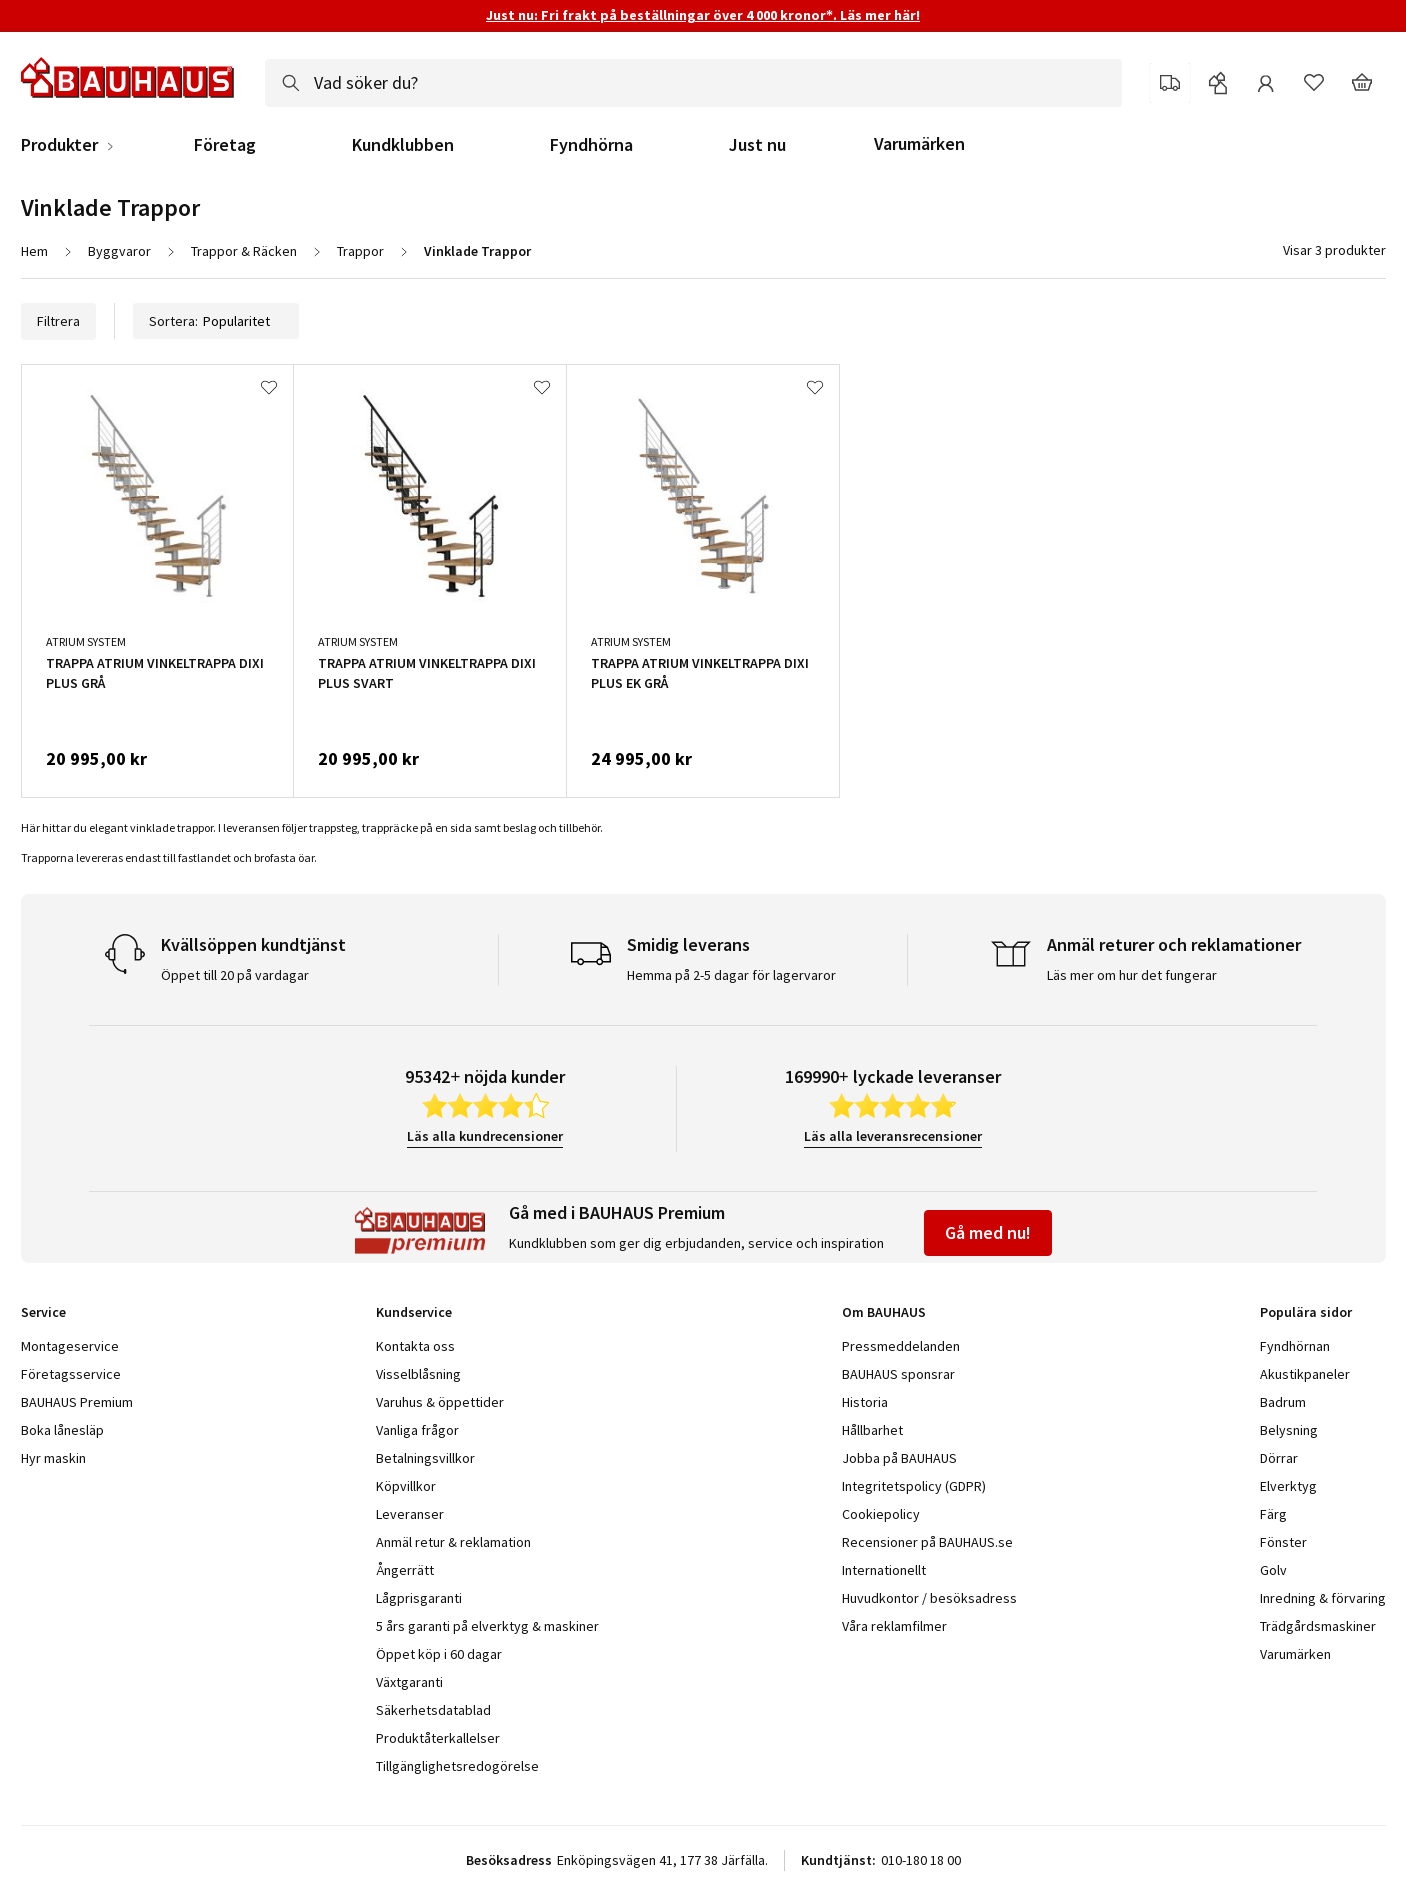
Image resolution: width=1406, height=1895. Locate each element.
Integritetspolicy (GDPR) (914, 1486)
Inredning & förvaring (1323, 1598)
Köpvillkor (406, 1486)
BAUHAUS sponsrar (898, 1374)
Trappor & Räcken (244, 251)
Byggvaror (119, 251)
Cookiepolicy (881, 1514)
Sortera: (216, 321)
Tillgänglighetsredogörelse (457, 1766)
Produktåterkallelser (438, 1738)
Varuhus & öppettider (440, 1402)
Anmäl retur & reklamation (453, 1542)
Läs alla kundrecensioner (485, 1136)
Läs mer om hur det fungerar (1132, 975)
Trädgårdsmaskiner (1318, 1626)
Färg (1273, 1514)
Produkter (59, 145)
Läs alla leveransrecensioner (893, 1136)
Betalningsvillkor (425, 1458)
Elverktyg (1288, 1486)
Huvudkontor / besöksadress (929, 1598)
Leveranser (410, 1514)
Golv (1273, 1570)
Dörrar (1279, 1458)
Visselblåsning (418, 1374)
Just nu (757, 145)
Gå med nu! (988, 1232)
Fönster (1283, 1542)
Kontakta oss (415, 1346)
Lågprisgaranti (419, 1598)
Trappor (360, 251)
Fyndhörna (591, 145)
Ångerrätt (405, 1570)
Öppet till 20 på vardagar (235, 975)
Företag (225, 145)
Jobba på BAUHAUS (899, 1458)
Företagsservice (71, 1374)
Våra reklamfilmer (894, 1626)
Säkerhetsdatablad (433, 1710)
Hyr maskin (53, 1458)
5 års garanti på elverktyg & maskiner (487, 1626)
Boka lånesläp (62, 1430)
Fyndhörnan (1295, 1346)
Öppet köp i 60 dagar (439, 1654)
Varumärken (919, 143)
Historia (865, 1402)
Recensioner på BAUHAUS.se (927, 1542)
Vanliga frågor (417, 1430)
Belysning (1289, 1430)
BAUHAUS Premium (77, 1402)
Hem (34, 251)
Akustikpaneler (1305, 1374)
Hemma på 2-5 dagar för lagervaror (731, 975)
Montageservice (70, 1346)
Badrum (1283, 1402)
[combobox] (693, 83)
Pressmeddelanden (901, 1346)
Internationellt (884, 1570)
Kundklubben (403, 145)
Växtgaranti (409, 1682)
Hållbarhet (872, 1430)
